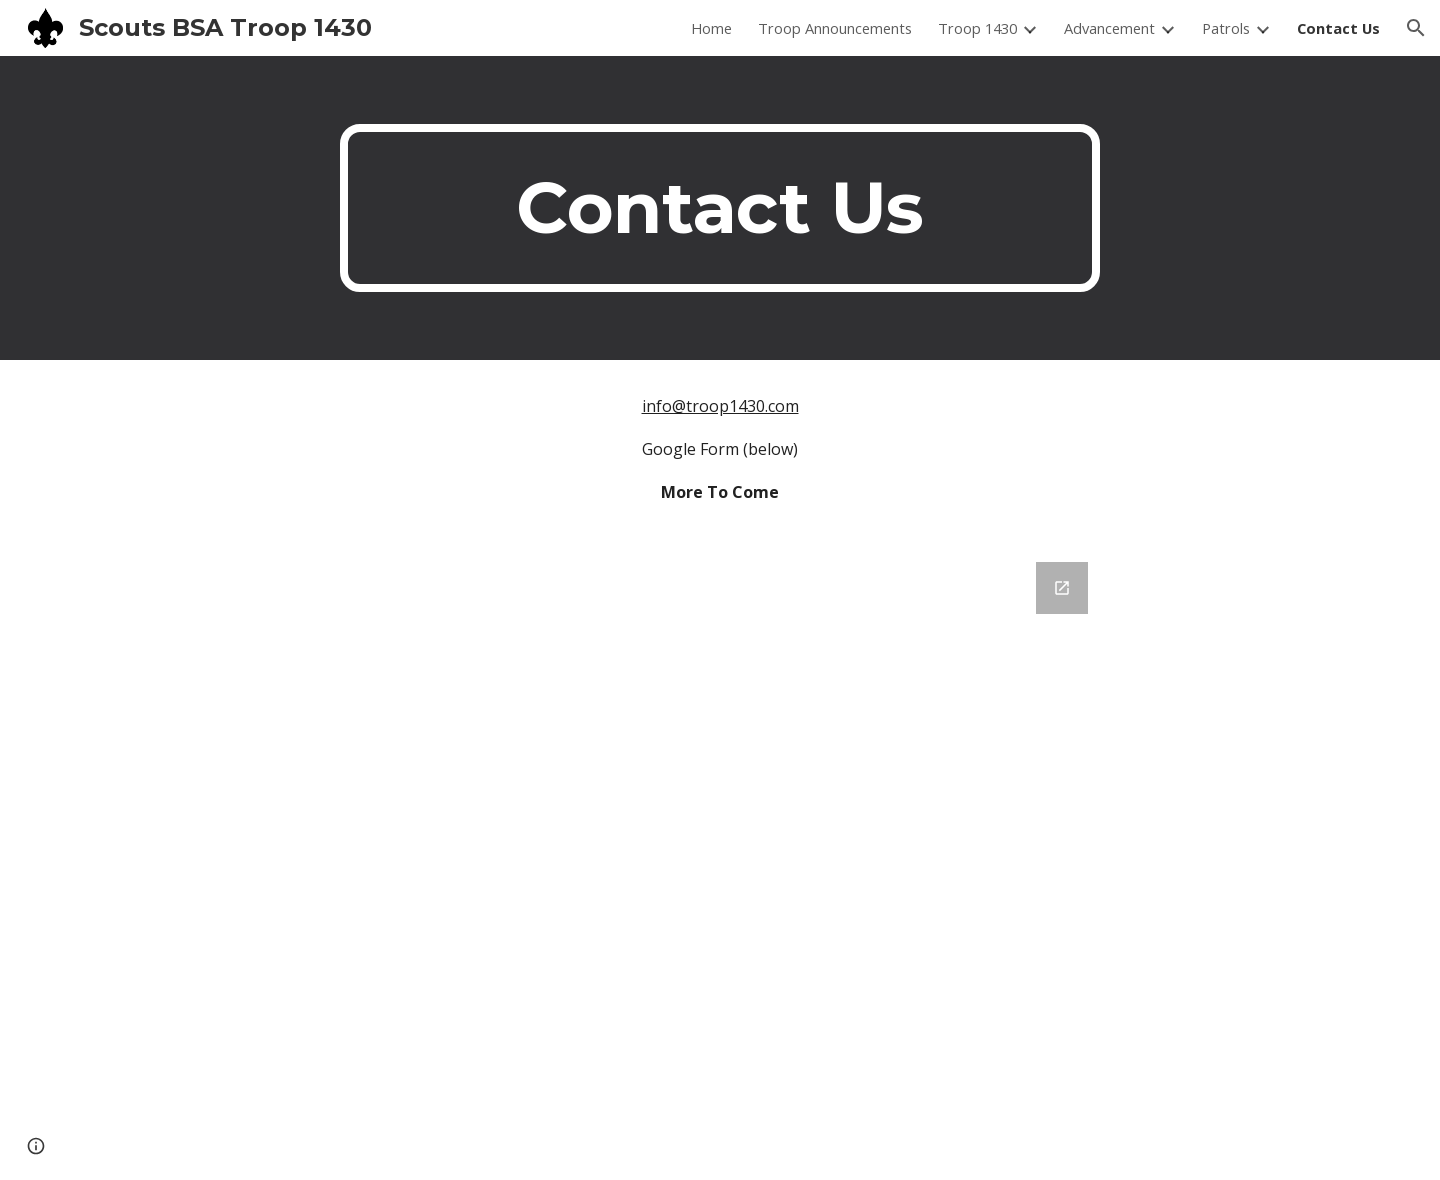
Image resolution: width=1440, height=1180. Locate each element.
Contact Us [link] (1338, 28)
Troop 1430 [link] (977, 28)
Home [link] (711, 28)
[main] (720, 208)
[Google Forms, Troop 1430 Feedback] (720, 859)
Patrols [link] (1226, 28)
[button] (1416, 28)
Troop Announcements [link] (835, 28)
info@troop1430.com (720, 406)
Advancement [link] (1109, 28)
